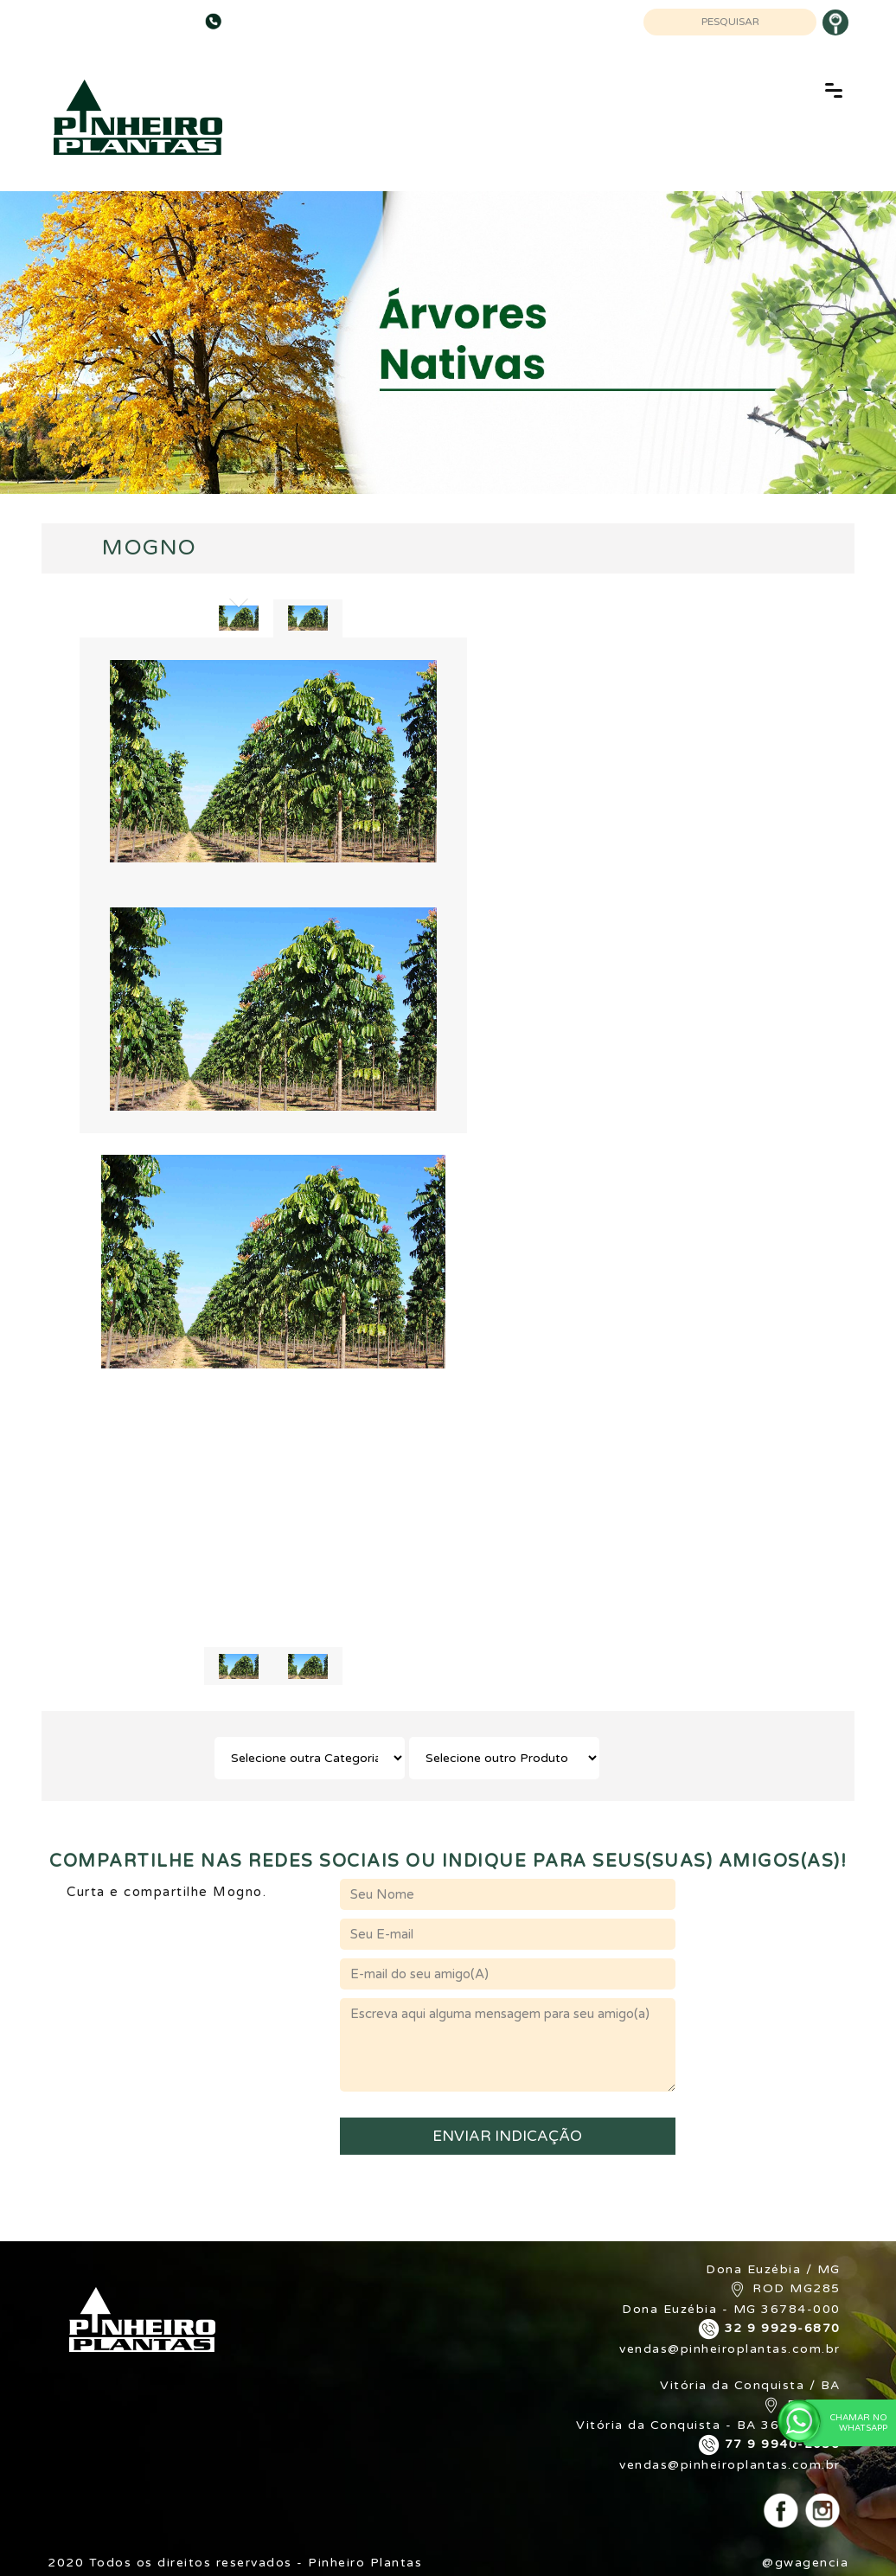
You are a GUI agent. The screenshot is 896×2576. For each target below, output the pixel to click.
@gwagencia (805, 2562)
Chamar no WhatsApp (845, 2422)
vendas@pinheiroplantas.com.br (730, 2349)
